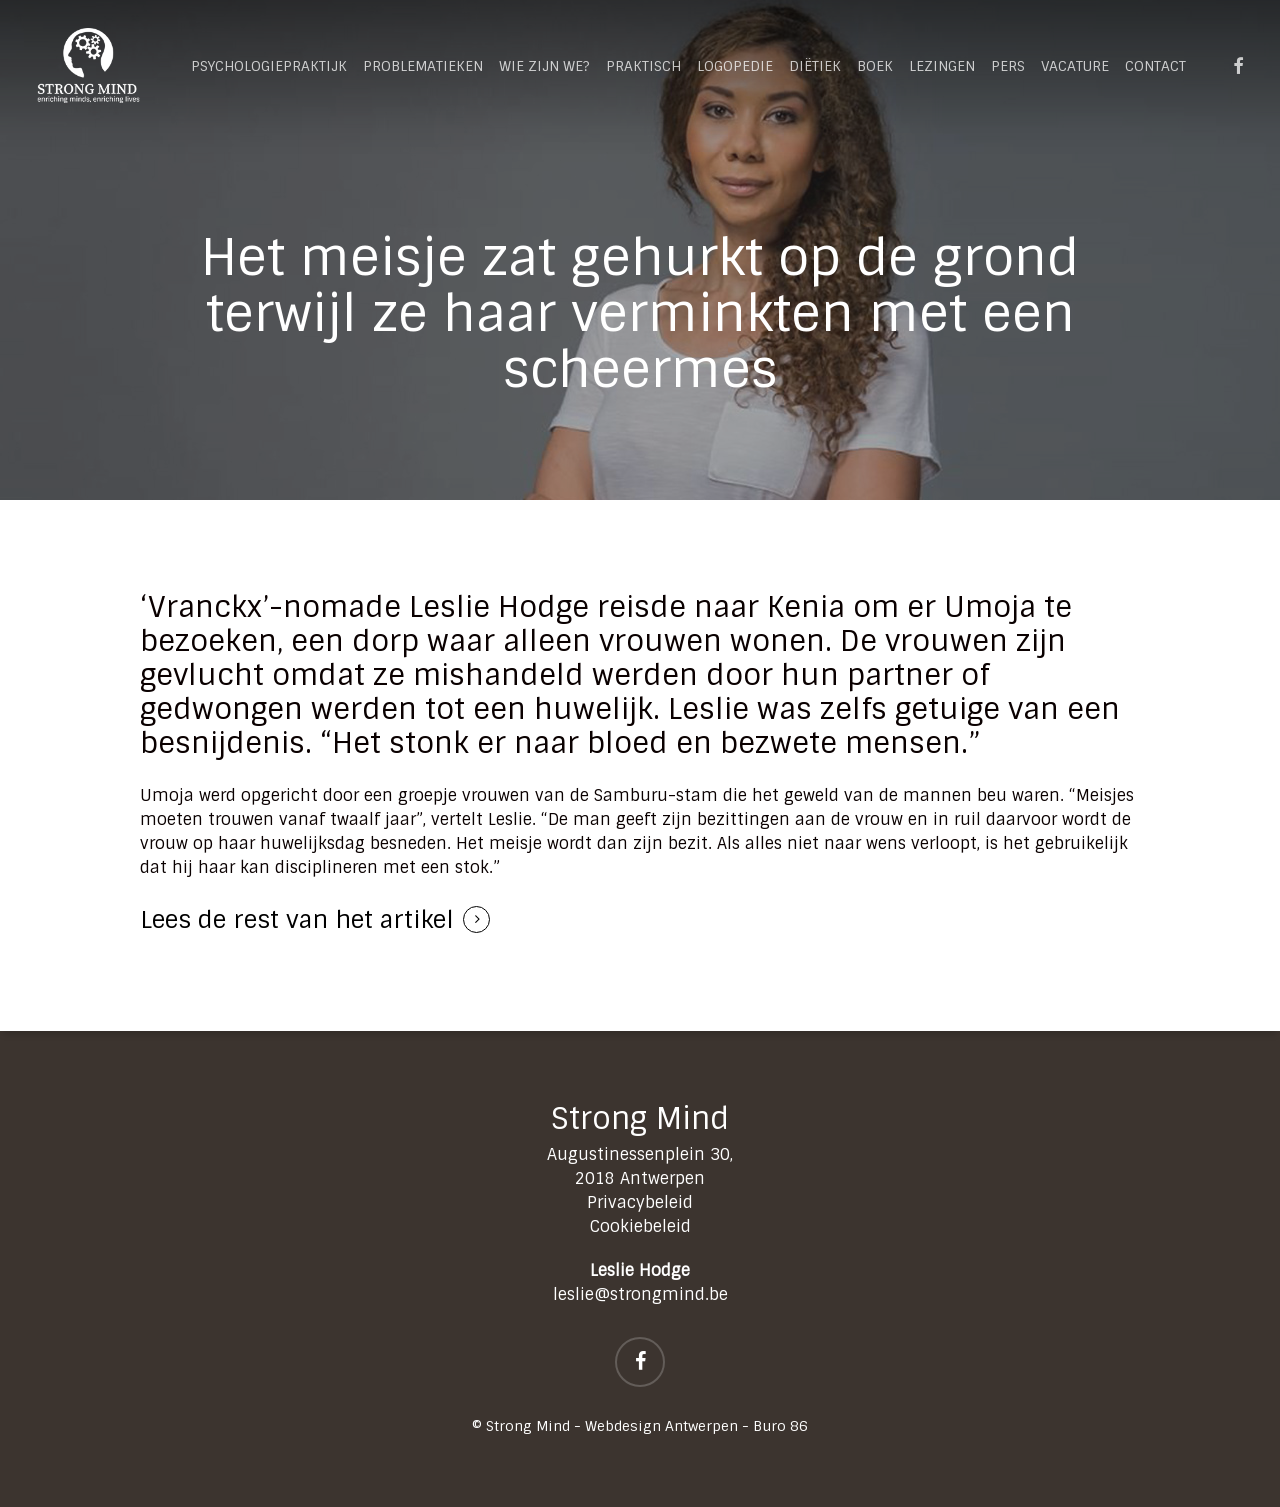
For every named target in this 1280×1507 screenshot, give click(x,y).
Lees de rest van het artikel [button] (297, 919)
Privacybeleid (640, 1202)
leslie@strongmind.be (640, 1294)
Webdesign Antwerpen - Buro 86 (696, 1426)
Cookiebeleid (640, 1226)
